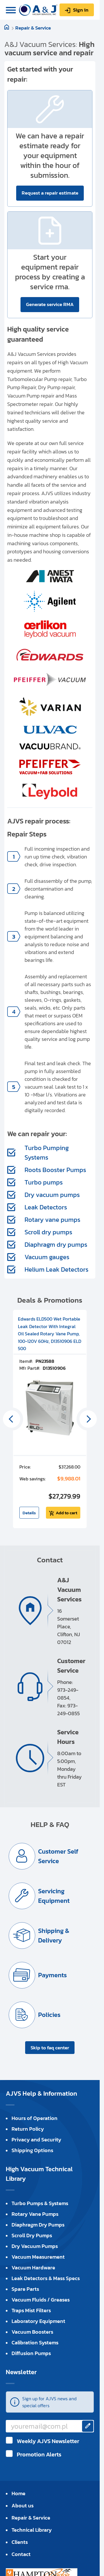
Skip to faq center (50, 2047)
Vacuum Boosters (32, 2332)
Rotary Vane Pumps (35, 2214)
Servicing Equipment (54, 1895)
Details (29, 1512)
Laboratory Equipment (38, 2321)
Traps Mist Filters (31, 2310)
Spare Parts (25, 2289)
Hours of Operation (34, 2118)
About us (23, 2505)
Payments (52, 1975)
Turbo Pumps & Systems (40, 2203)
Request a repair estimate (50, 193)
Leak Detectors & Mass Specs (46, 2278)
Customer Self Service (58, 1856)
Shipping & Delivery (53, 1935)
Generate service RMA (50, 304)
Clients (20, 2542)
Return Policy (28, 2129)
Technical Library (32, 2530)
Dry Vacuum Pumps (35, 2246)
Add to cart (66, 1512)
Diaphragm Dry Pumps (38, 2225)
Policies (49, 2015)
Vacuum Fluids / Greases (41, 2300)
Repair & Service (33, 28)
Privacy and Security (36, 2139)
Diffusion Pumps (31, 2353)
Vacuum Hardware (33, 2267)
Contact (21, 2554)
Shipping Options (32, 2150)
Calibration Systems (35, 2342)
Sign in (80, 10)
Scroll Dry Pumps (32, 2235)
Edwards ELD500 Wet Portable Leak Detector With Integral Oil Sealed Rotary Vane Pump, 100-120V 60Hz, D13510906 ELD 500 (49, 1333)
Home (18, 2493)
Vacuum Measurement (38, 2257)
